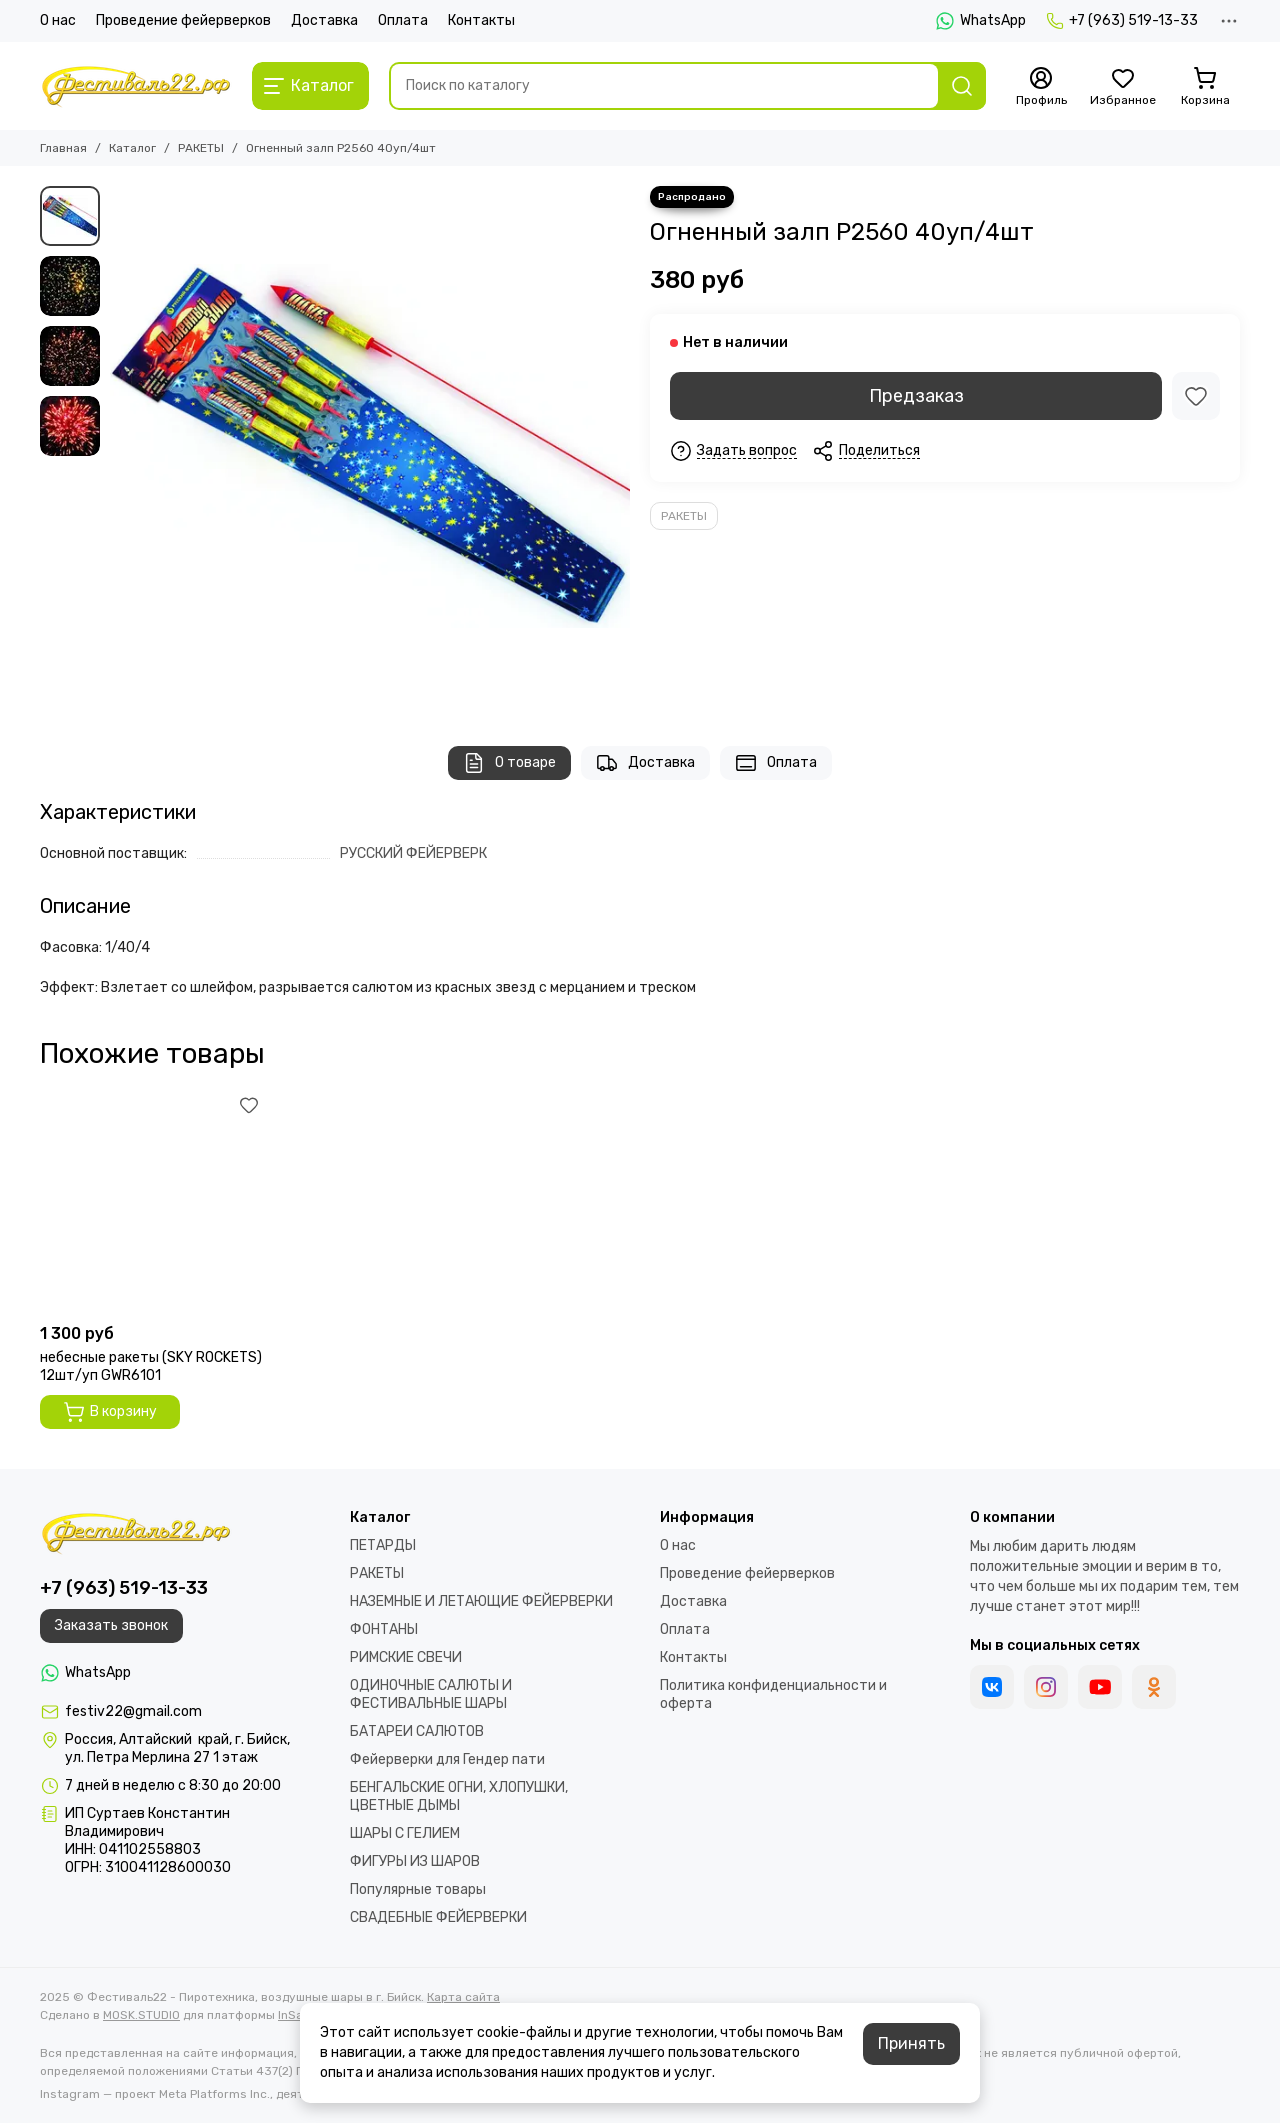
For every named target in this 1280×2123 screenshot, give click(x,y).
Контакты (481, 20)
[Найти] (962, 86)
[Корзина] (1205, 87)
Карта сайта (463, 1997)
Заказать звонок (111, 1625)
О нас (58, 20)
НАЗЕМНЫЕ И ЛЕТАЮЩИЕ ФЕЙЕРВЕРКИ (481, 1601)
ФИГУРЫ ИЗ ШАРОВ (415, 1861)
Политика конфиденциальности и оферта (773, 1694)
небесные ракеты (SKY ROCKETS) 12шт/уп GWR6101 (151, 1366)
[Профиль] (1041, 87)
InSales (299, 2015)
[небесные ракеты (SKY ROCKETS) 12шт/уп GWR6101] (152, 1202)
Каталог (132, 148)
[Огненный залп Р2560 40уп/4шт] (370, 446)
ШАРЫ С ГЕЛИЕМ (405, 1833)
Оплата (403, 20)
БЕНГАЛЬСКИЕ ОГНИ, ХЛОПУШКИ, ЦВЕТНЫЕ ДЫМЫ (459, 1796)
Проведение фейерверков (183, 20)
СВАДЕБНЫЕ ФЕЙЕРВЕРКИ (438, 1917)
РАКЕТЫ (201, 148)
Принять (911, 2043)
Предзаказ (916, 396)
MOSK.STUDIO (141, 2015)
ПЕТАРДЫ (383, 1545)
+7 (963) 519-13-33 (1122, 21)
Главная (63, 148)
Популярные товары (418, 1889)
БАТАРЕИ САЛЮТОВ (417, 1731)
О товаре (509, 763)
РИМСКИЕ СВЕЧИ (406, 1657)
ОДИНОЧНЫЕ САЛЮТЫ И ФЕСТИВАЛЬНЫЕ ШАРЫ (431, 1694)
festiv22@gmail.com (133, 1711)
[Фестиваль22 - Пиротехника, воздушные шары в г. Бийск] (136, 86)
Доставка (324, 20)
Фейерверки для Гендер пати (447, 1759)
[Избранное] (1123, 87)
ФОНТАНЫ (384, 1629)
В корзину (110, 1412)
